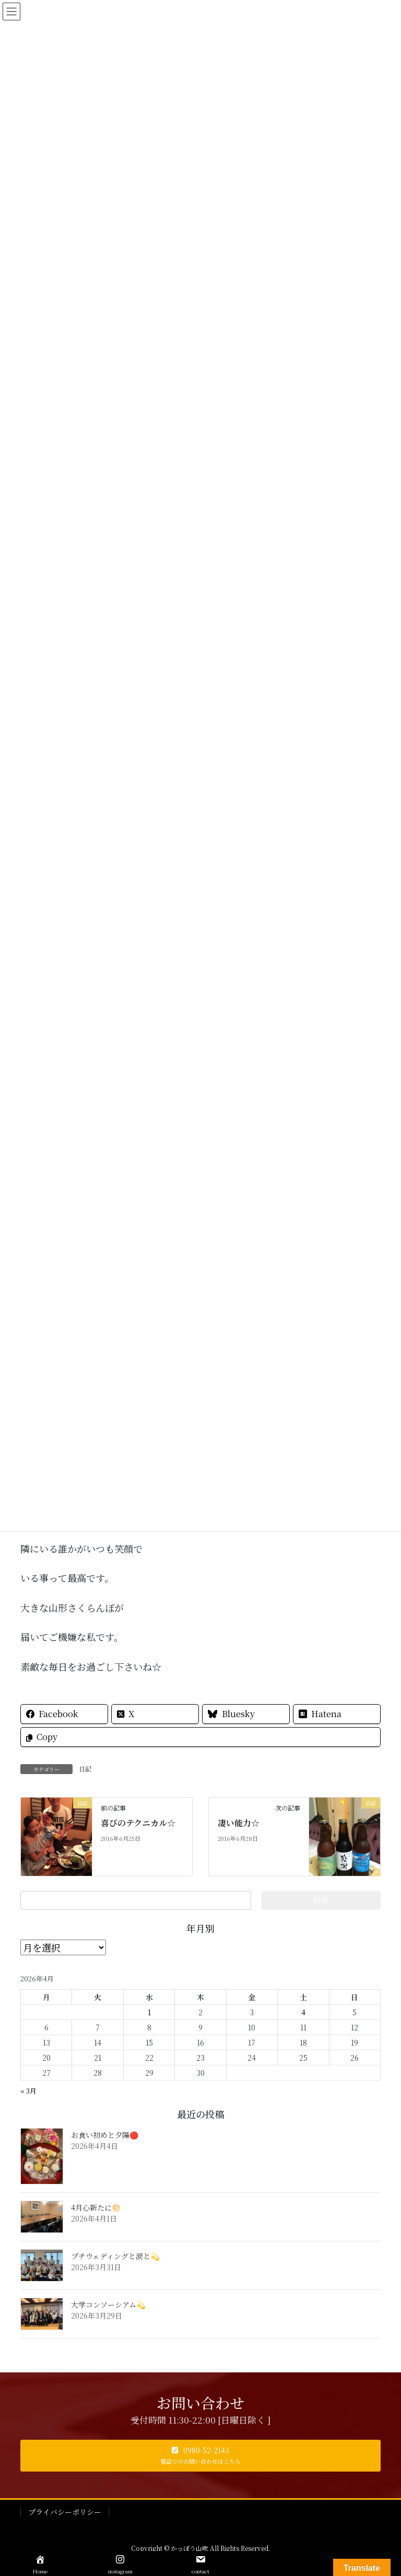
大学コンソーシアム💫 (108, 2304)
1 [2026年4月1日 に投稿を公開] (149, 2012)
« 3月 (28, 2091)
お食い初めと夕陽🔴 (104, 2135)
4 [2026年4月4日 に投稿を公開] (303, 2012)
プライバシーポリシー (64, 2512)
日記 (85, 1768)
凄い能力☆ (239, 1823)
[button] (200, 2456)
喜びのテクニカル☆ (138, 1823)
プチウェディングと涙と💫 (115, 2256)
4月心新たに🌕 (96, 2207)
